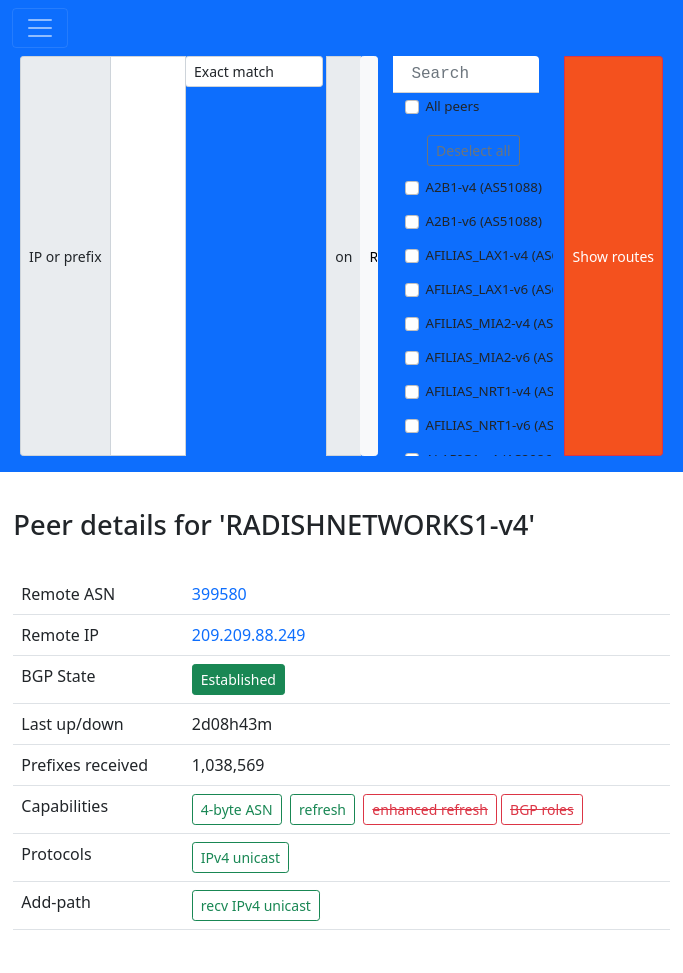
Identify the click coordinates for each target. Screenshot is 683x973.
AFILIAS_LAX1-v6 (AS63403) (509, 289)
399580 (219, 594)
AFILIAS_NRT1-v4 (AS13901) (510, 391)
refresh (322, 809)
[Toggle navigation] (40, 28)
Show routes (613, 256)
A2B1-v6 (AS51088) (483, 221)
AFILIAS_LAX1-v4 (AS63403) (509, 255)
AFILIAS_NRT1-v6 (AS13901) (510, 425)
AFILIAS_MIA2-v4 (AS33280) (510, 323)
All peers (452, 106)
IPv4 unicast (240, 857)
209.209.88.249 (249, 635)
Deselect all (473, 150)
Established (238, 679)
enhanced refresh (430, 809)
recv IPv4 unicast (256, 905)
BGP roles (542, 809)
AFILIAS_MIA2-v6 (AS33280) (510, 357)
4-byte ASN (237, 809)
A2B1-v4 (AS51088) (483, 187)
